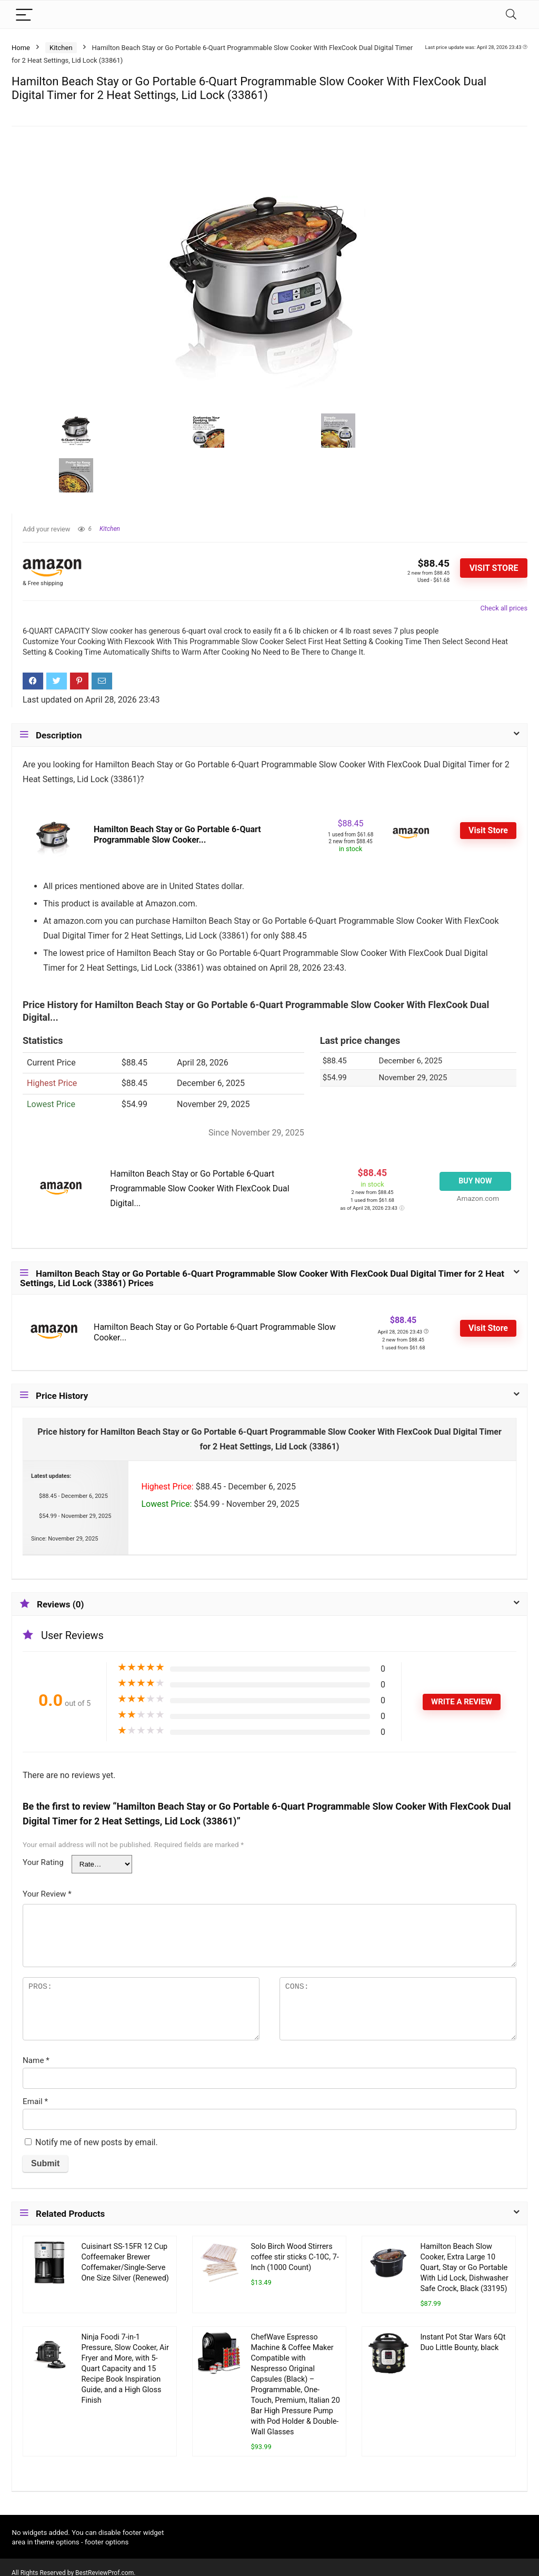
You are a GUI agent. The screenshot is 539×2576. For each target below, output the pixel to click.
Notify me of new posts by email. (96, 2142)
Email (35, 2101)
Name (36, 2060)
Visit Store (494, 568)
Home (21, 48)
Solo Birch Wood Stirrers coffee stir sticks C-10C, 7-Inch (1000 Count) (294, 2257)
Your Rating (43, 1862)
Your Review (47, 1894)
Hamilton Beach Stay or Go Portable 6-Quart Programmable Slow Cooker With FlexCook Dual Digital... (199, 1188)
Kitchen (61, 48)
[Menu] (24, 14)
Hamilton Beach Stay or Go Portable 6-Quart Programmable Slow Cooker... (177, 834)
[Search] (511, 14)
